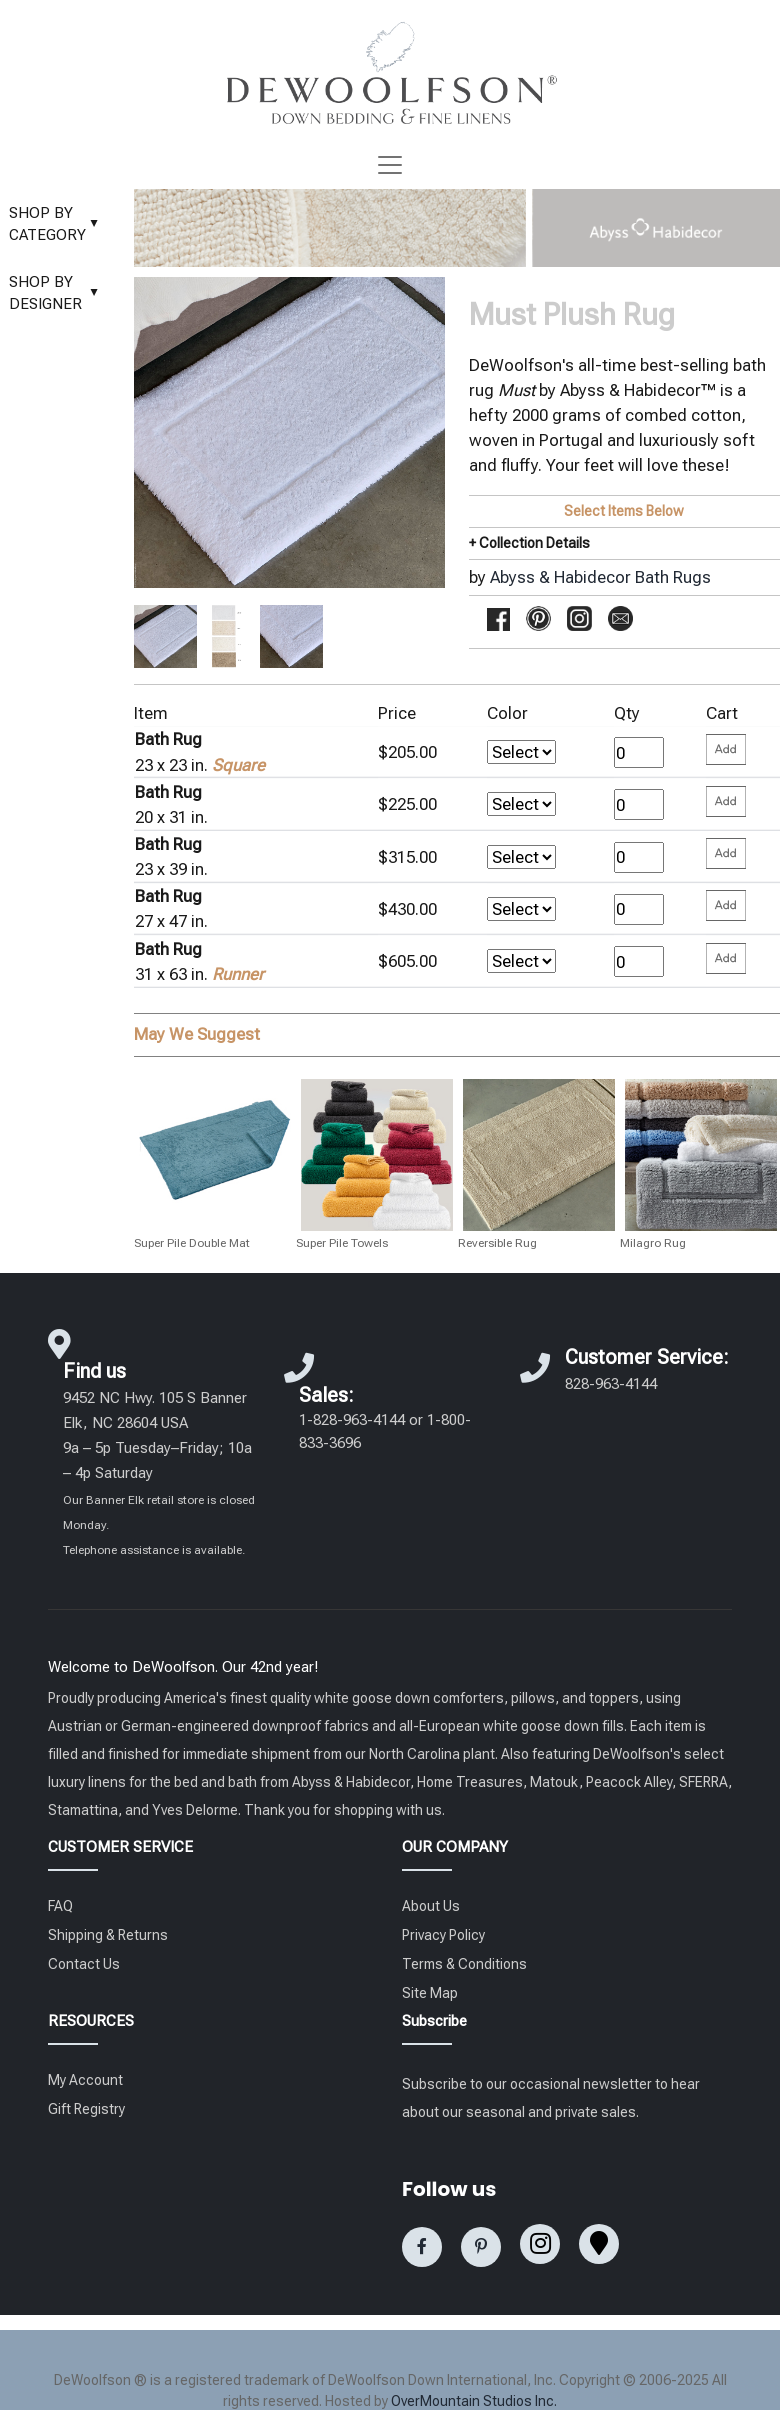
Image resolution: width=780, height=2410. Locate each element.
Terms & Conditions (464, 1964)
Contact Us (84, 1964)
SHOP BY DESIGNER (59, 293)
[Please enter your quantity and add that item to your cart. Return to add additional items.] (726, 749)
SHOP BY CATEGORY (59, 224)
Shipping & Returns (108, 1935)
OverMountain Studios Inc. (474, 2401)
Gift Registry (86, 2109)
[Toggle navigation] (390, 165)
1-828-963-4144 (352, 1420)
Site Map (430, 1993)
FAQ (60, 1906)
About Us (431, 1906)
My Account (85, 2080)
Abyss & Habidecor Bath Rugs (600, 577)
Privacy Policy (443, 1935)
